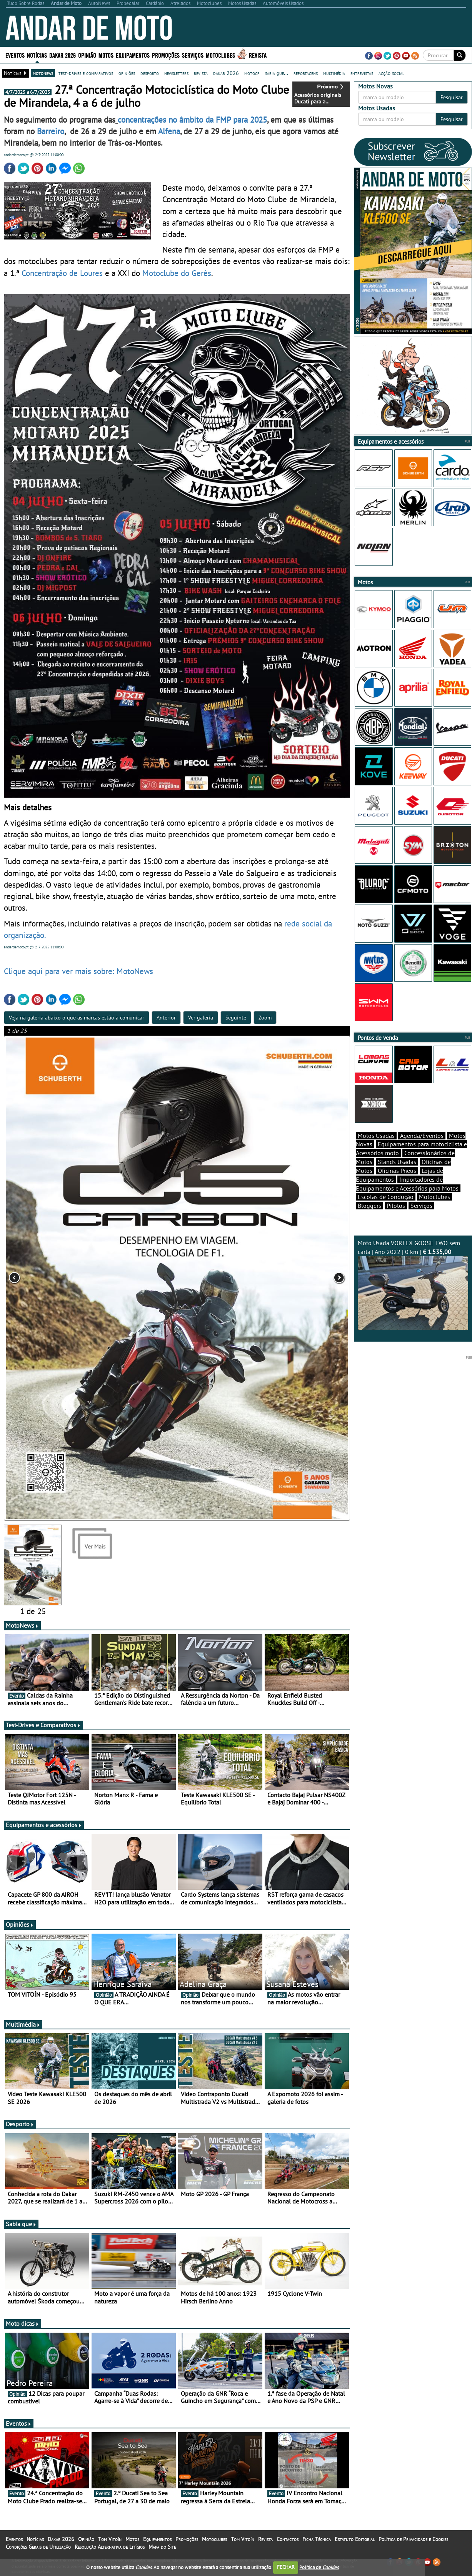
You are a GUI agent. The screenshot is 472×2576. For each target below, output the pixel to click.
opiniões (126, 73)
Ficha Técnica (316, 2549)
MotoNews (22, 1636)
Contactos (288, 2549)
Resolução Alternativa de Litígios (110, 2557)
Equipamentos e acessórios (44, 1835)
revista (201, 73)
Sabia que (21, 2234)
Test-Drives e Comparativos (43, 1735)
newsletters (176, 73)
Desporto (20, 2134)
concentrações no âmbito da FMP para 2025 (192, 119)
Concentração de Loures (62, 275)
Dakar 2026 (62, 55)
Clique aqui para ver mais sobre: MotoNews (78, 975)
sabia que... (276, 73)
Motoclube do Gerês (176, 275)
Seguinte (235, 1022)
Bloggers (369, 1219)
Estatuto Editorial (355, 2549)
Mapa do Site (162, 2557)
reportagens (306, 73)
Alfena (169, 131)
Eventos (15, 55)
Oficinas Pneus (397, 1184)
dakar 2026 (226, 73)
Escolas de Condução (386, 1210)
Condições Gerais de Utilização (38, 2557)
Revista (258, 55)
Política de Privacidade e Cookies (413, 2549)
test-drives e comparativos (85, 73)
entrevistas (361, 73)
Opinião (87, 55)
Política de (319, 2567)
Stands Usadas (397, 1175)
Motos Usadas (376, 1149)
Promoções (166, 55)
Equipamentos (133, 55)
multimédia (334, 73)
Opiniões (20, 1935)
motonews (43, 73)
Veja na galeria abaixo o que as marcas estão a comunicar (76, 1022)
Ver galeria (200, 1022)
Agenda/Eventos (422, 1149)
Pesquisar (451, 97)
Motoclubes (220, 55)
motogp (252, 73)
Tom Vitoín (110, 2549)
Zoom (265, 1022)
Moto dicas (22, 2334)
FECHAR (286, 2567)
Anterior (166, 1022)
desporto (149, 73)
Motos (105, 55)
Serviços (192, 55)
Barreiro (50, 131)
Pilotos (396, 1219)
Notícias (37, 55)
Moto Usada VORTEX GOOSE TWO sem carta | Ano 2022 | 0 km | (413, 1297)
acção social (391, 73)
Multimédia (23, 2035)
